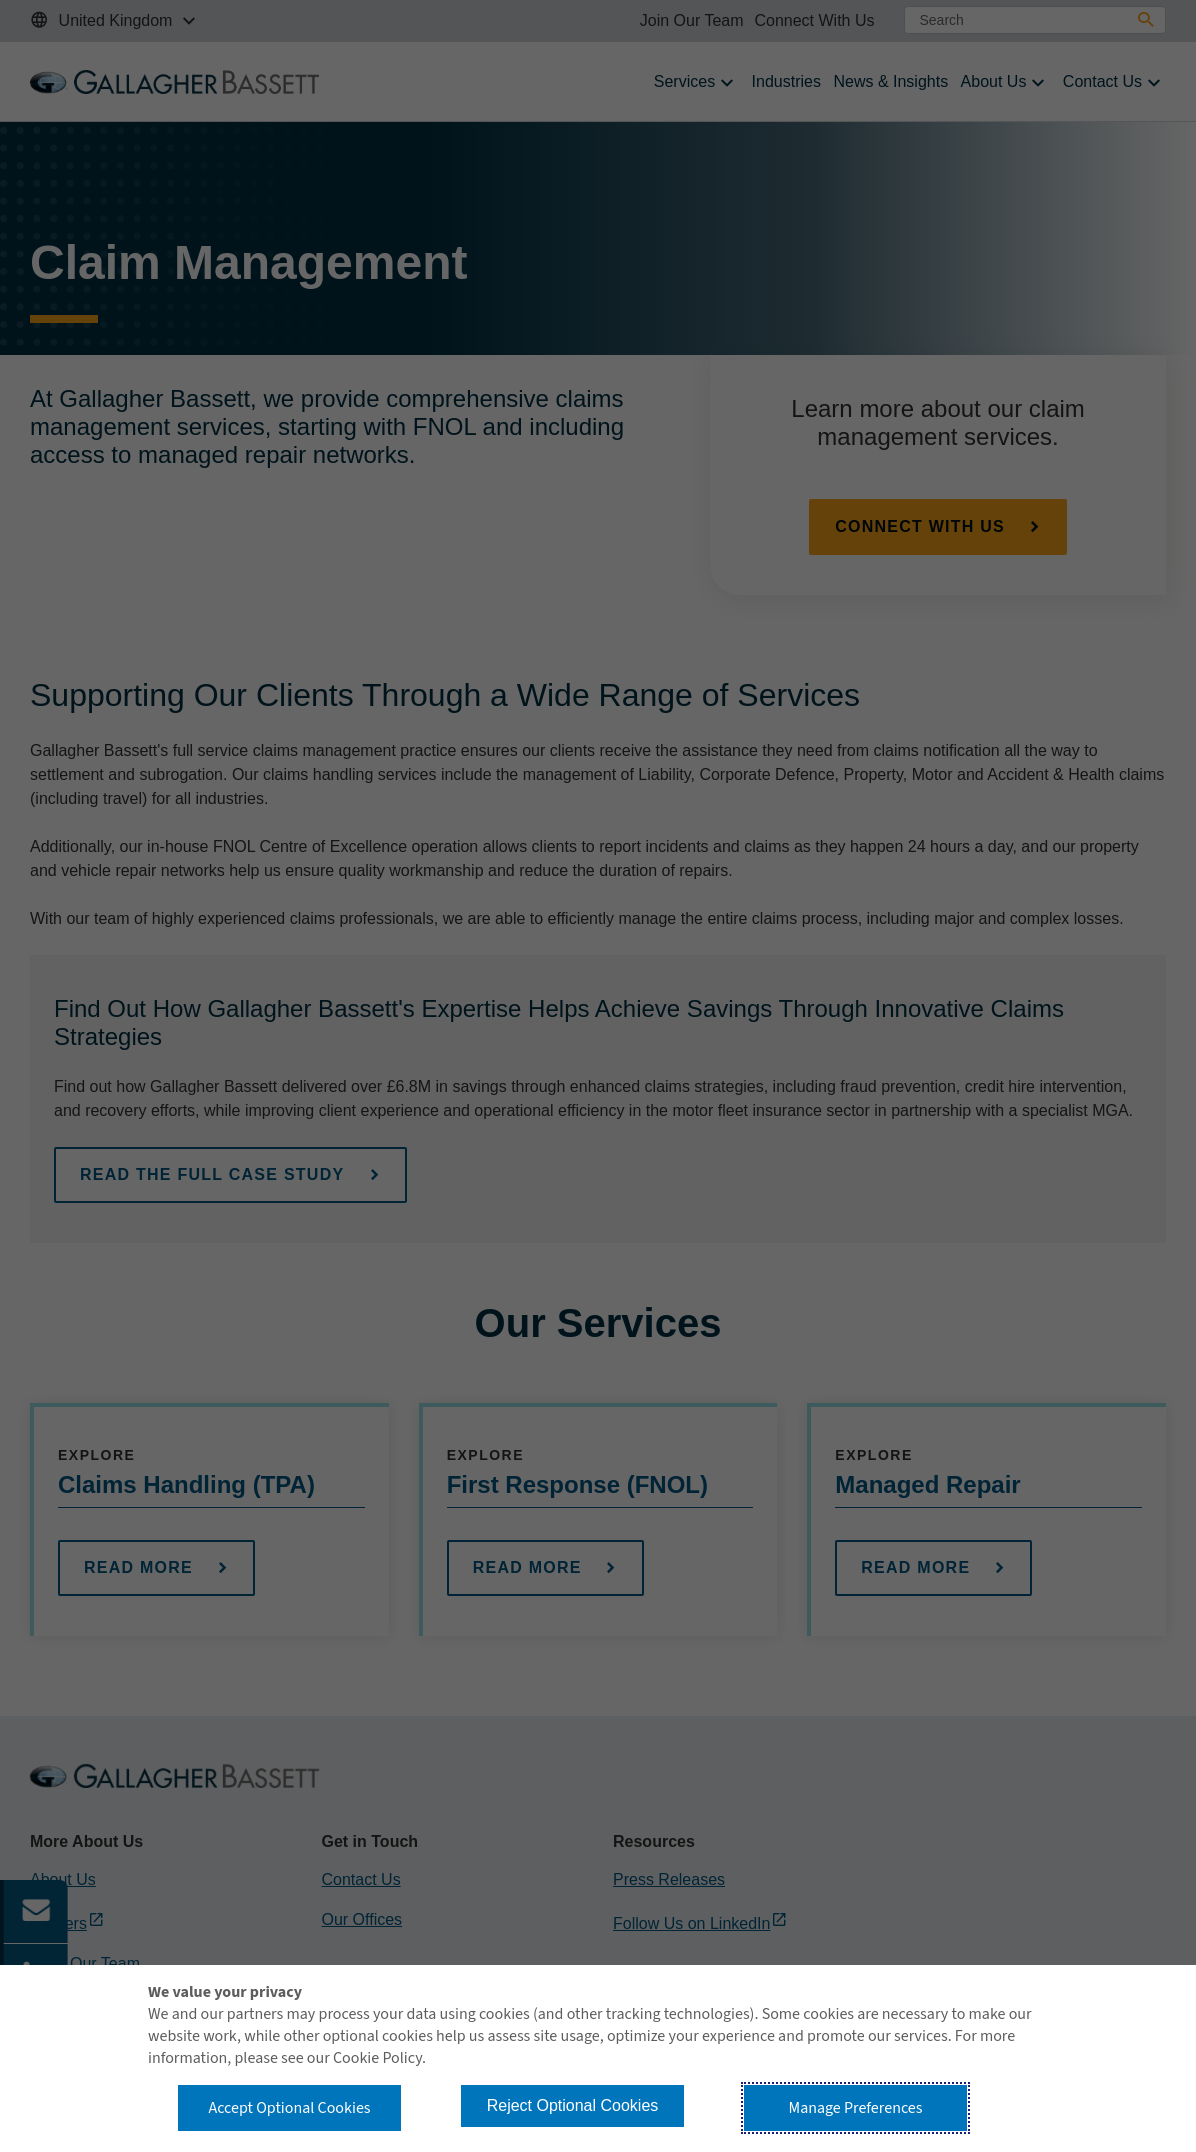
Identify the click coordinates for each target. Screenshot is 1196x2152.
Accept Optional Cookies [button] (289, 2108)
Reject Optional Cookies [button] (573, 2105)
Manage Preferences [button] (856, 2108)
